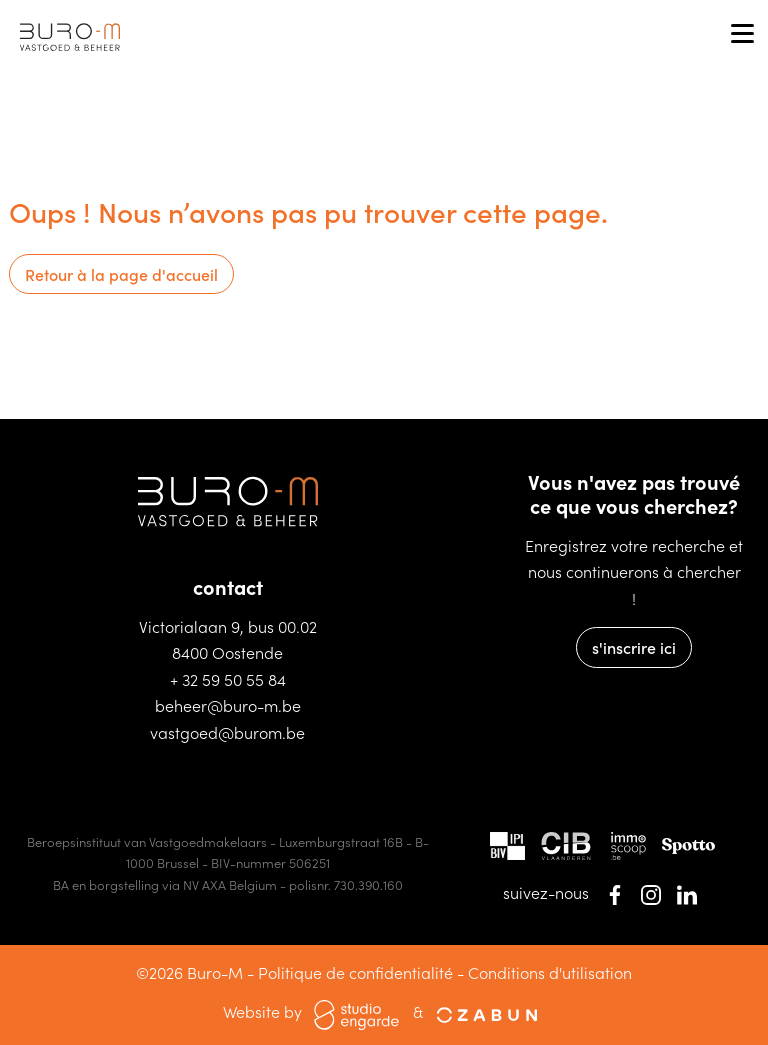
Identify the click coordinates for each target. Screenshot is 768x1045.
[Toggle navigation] (742, 35)
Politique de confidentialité (355, 972)
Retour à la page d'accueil (121, 274)
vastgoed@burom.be (227, 732)
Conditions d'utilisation (550, 972)
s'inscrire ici (634, 647)
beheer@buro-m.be (228, 705)
